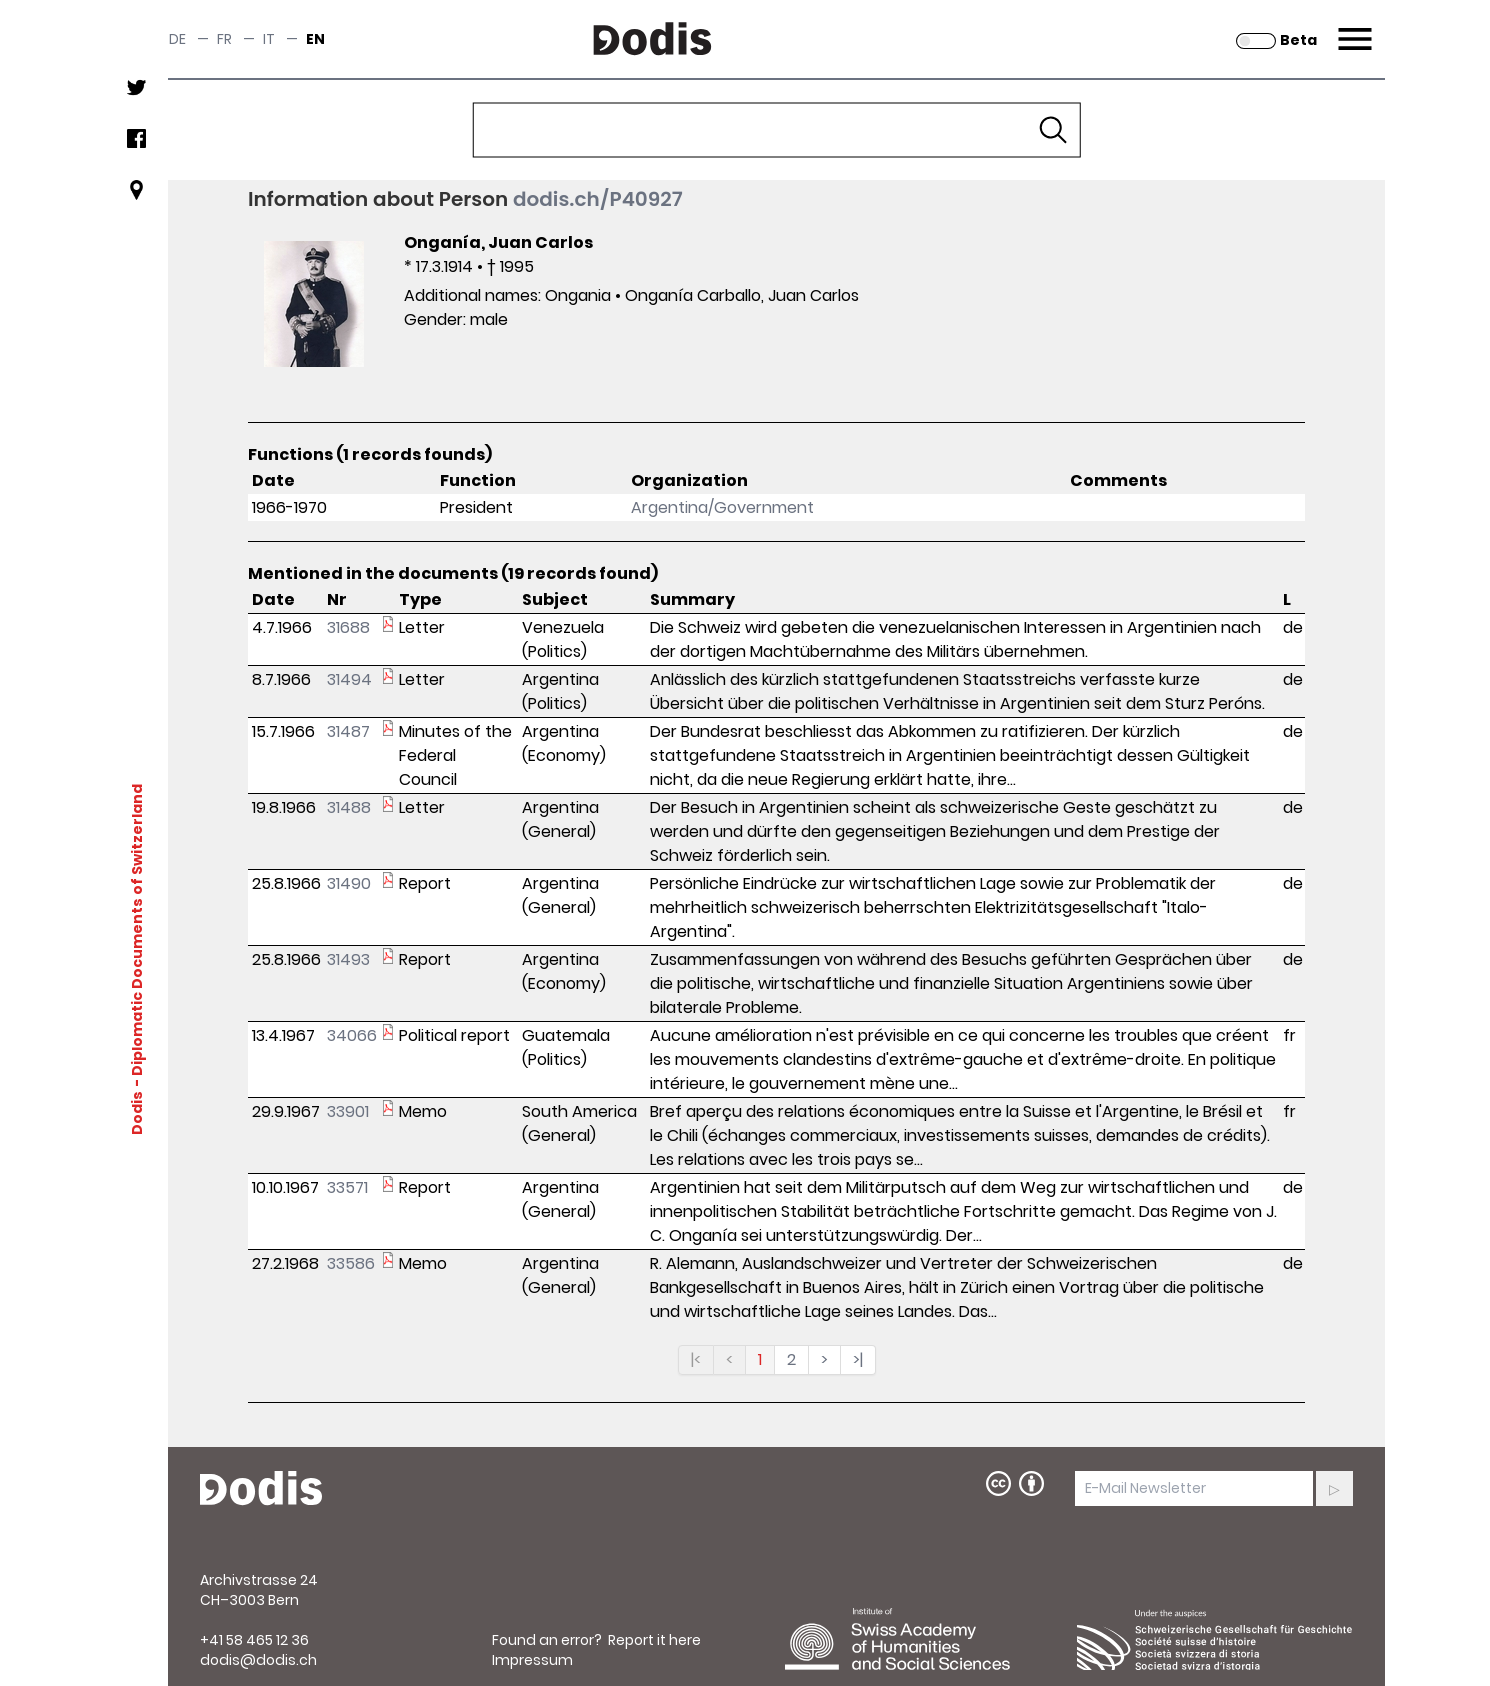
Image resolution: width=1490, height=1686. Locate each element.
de (177, 39)
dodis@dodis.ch (258, 1660)
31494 (349, 679)
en (315, 39)
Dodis (137, 1112)
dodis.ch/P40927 (598, 199)
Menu (1352, 27)
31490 (349, 883)
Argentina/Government (722, 507)
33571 (347, 1187)
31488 (349, 807)
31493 (348, 959)
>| (858, 1359)
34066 (352, 1035)
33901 (348, 1111)
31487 (348, 731)
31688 (348, 627)
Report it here (654, 1640)
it (269, 39)
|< (696, 1359)
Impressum (532, 1660)
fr (224, 39)
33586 (351, 1263)
